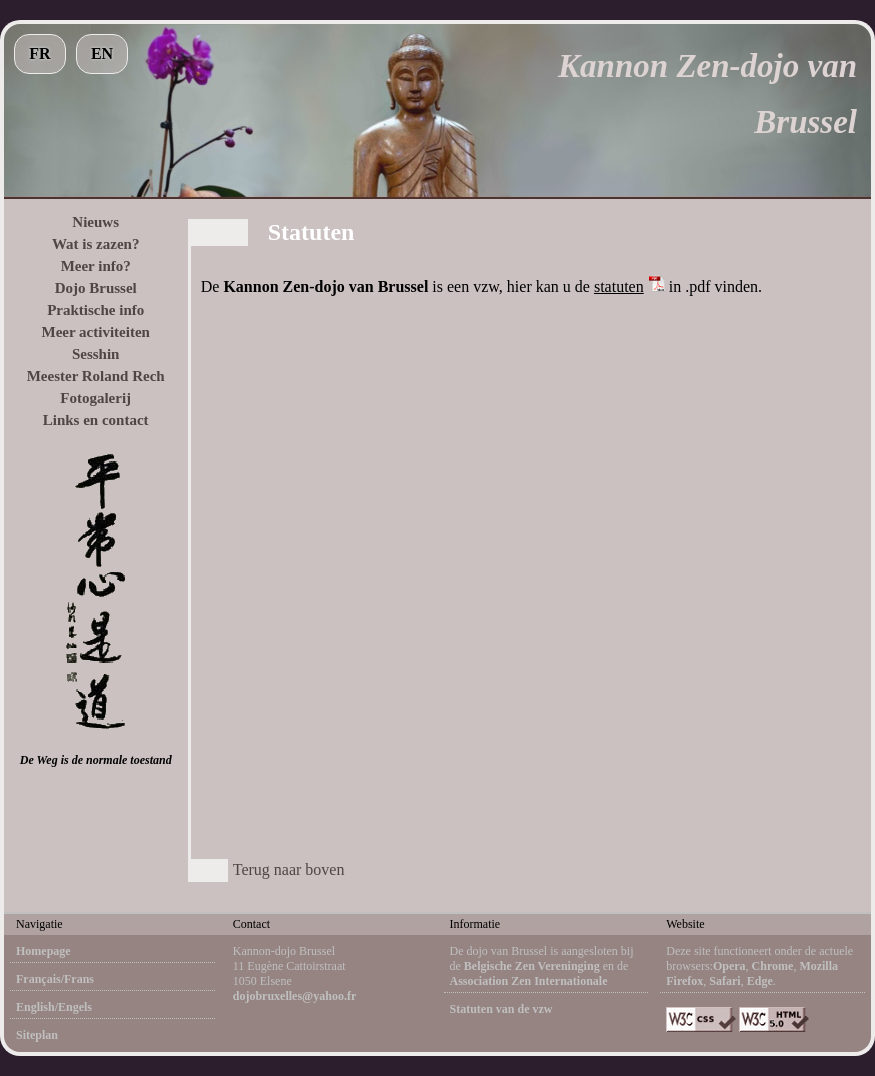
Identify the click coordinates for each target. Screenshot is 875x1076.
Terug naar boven (289, 869)
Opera (729, 966)
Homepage (43, 951)
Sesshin (96, 354)
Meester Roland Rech (96, 376)
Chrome (773, 966)
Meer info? (96, 266)
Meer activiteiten (95, 332)
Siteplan (37, 1035)
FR (39, 53)
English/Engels (54, 1007)
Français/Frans (55, 979)
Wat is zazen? (96, 244)
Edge (760, 981)
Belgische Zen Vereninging (532, 966)
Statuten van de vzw (501, 1009)
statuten (619, 286)
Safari (724, 981)
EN (102, 53)
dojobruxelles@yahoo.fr (295, 996)
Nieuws (95, 222)
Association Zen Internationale (529, 981)
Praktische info (95, 310)
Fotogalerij (95, 398)
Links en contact (96, 420)
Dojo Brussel (96, 288)
